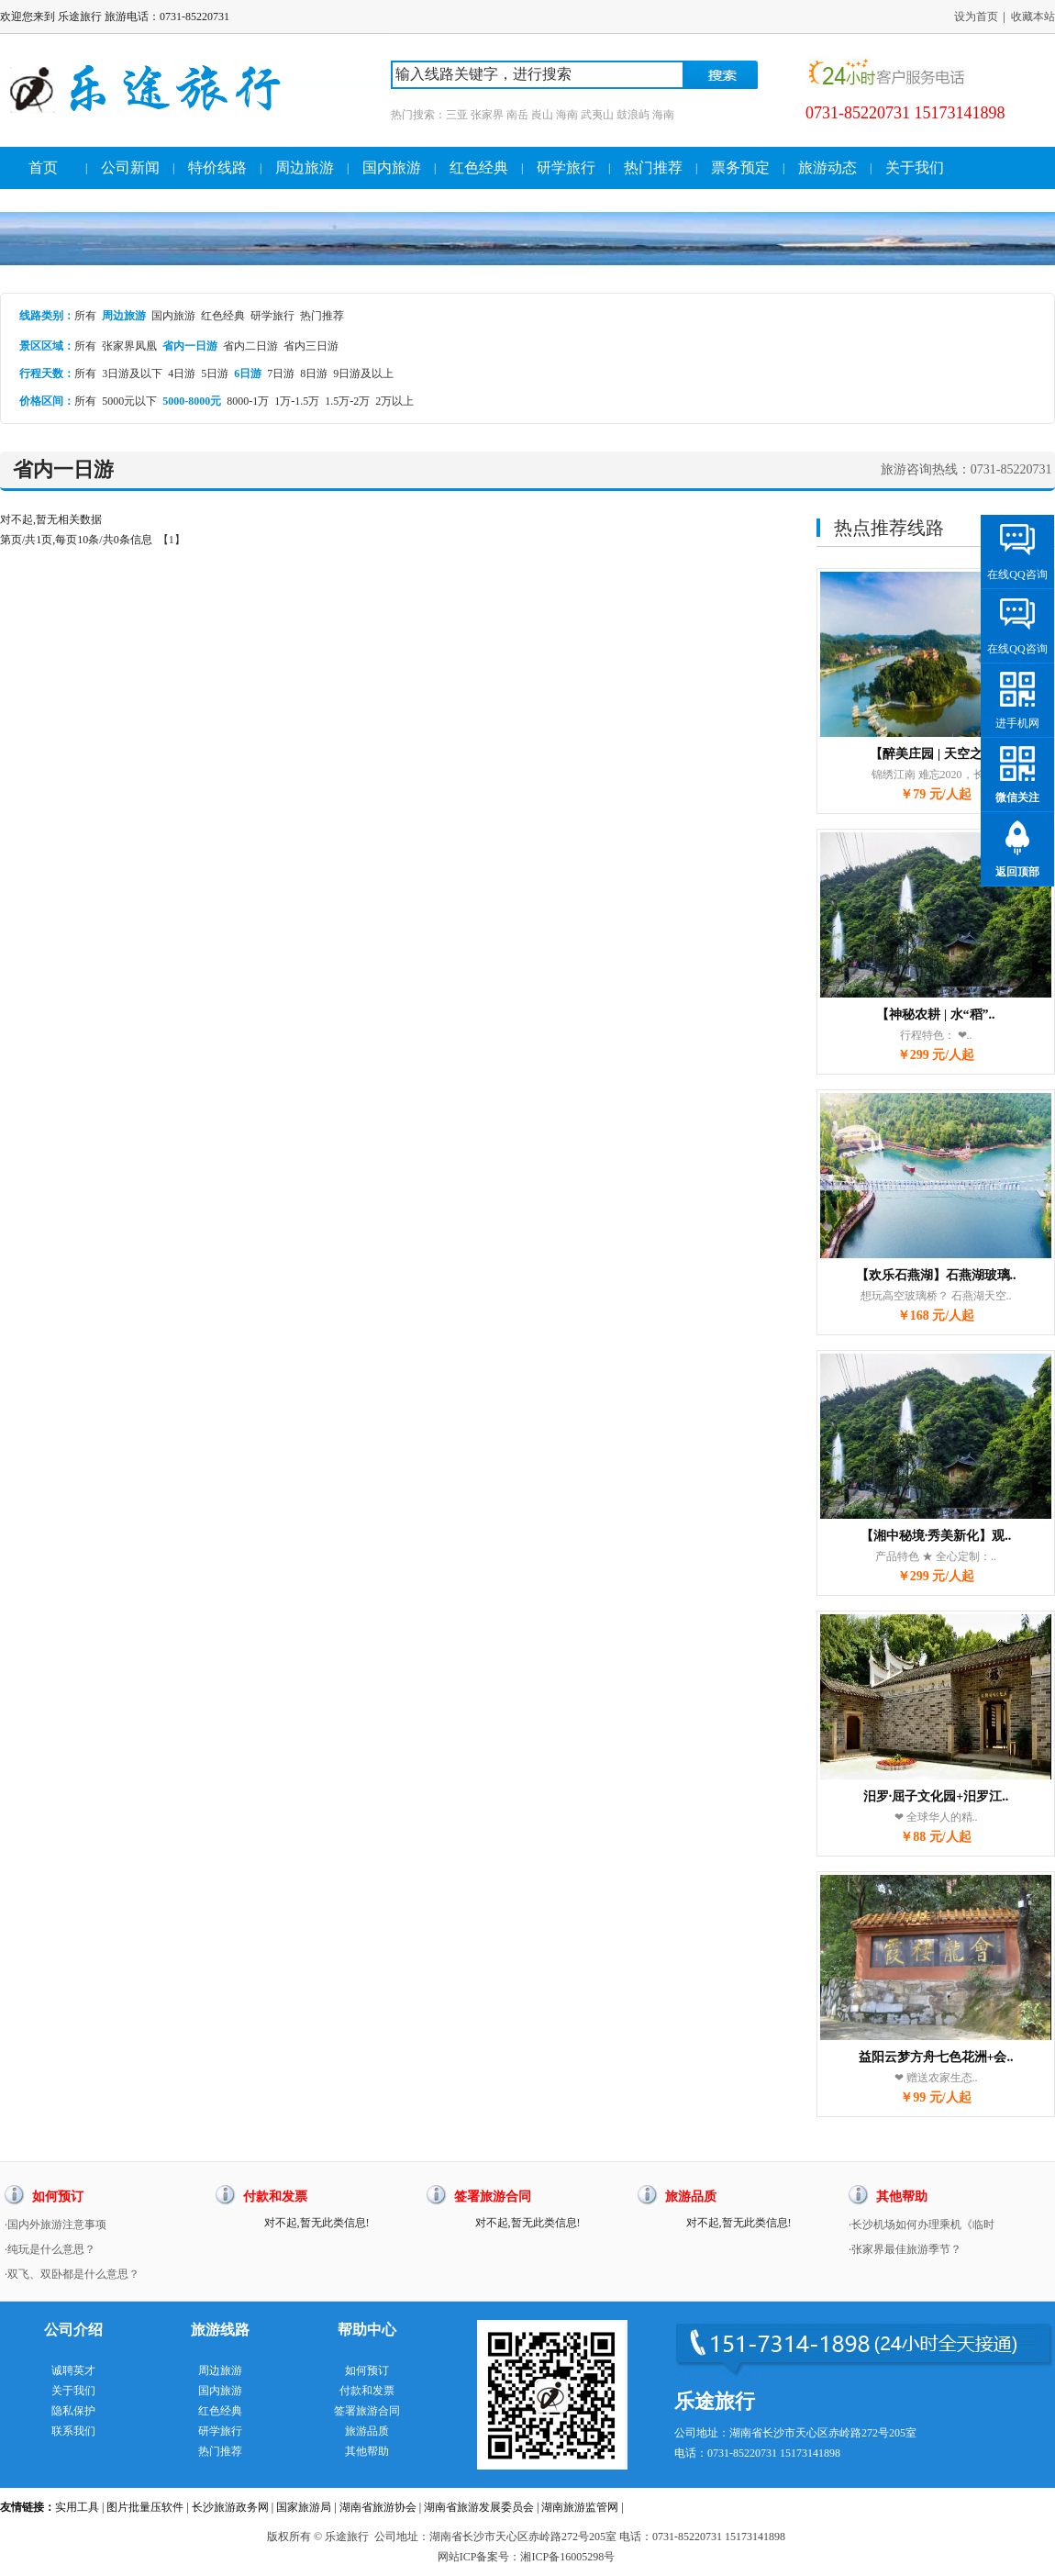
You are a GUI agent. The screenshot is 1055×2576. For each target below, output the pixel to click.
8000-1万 (248, 401)
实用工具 (77, 2507)
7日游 (280, 373)
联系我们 (73, 2431)
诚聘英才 (73, 2370)
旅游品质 (367, 2431)
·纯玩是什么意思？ (50, 2249)
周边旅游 (304, 167)
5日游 (214, 373)
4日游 (181, 373)
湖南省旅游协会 (377, 2507)
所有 (85, 315)
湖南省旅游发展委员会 (479, 2507)
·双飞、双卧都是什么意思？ (72, 2274)
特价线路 (217, 167)
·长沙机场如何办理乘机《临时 (921, 2224)
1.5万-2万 (347, 401)
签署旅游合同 (367, 2410)
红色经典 (479, 167)
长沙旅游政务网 (230, 2507)
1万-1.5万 (296, 401)
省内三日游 (311, 346)
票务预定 (740, 167)
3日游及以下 (132, 373)
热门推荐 (653, 167)
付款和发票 (366, 2390)
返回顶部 (1017, 871)
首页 (43, 167)
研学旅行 (566, 167)
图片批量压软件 (144, 2507)
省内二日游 (250, 346)
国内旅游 (391, 167)
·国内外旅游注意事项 (55, 2224)
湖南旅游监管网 (579, 2507)
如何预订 (367, 2370)
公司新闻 (130, 167)
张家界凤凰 (129, 346)
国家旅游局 (303, 2507)
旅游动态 (827, 167)
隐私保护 (73, 2410)
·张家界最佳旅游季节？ (905, 2249)
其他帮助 (367, 2451)
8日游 (314, 373)
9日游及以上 (363, 373)
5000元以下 (129, 401)
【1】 (171, 539)
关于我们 (914, 167)
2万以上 (394, 401)
